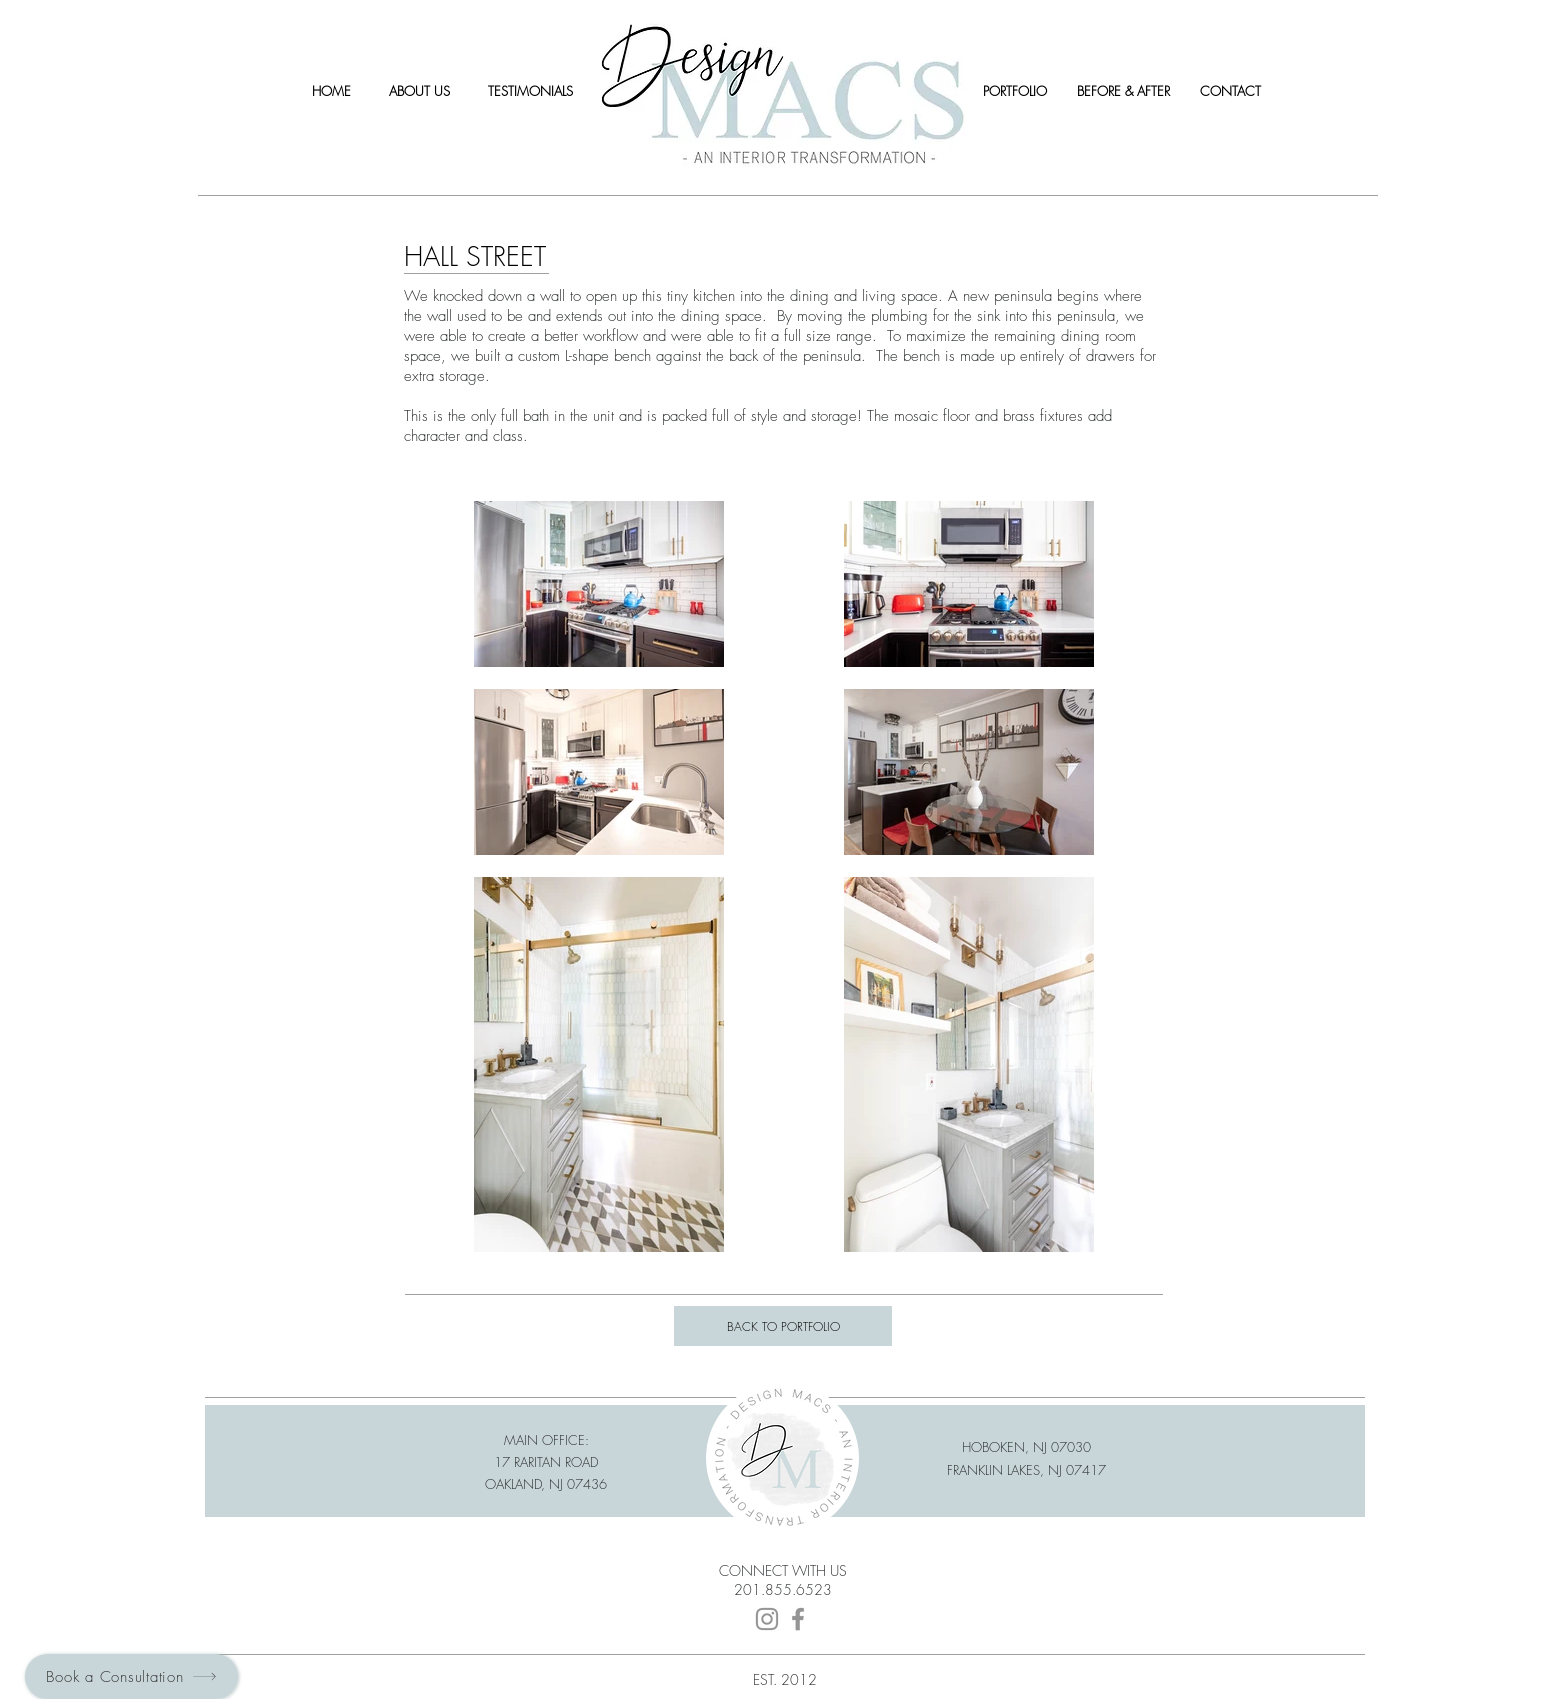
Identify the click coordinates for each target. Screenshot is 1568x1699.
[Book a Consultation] (131, 1676)
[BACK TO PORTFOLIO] (783, 1326)
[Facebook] (798, 1619)
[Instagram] (767, 1619)
